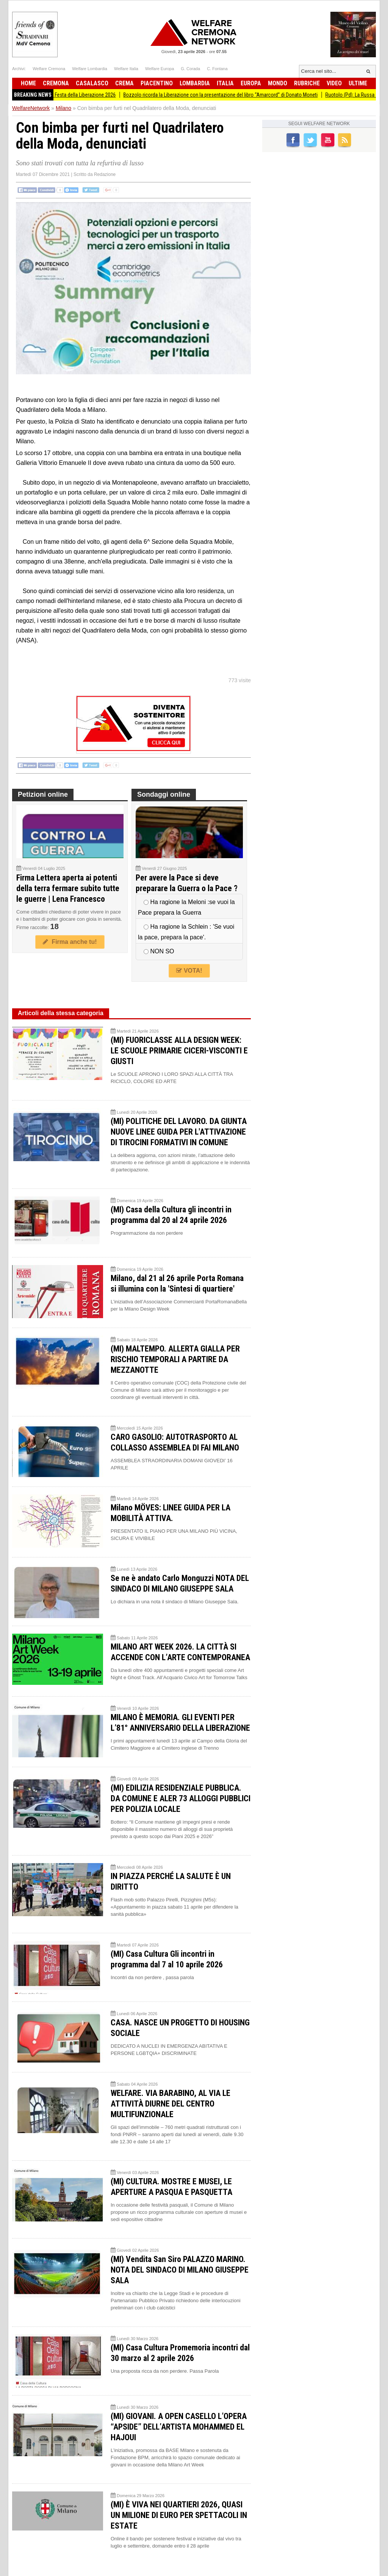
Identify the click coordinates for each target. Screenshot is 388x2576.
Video (334, 83)
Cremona (56, 83)
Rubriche (307, 83)
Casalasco (92, 83)
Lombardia (195, 83)
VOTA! (189, 970)
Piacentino (157, 83)
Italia (225, 83)
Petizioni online (43, 794)
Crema (124, 83)
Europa (251, 83)
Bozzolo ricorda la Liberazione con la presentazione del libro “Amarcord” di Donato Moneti (230, 95)
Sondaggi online (163, 794)
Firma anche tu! (70, 942)
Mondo (277, 83)
